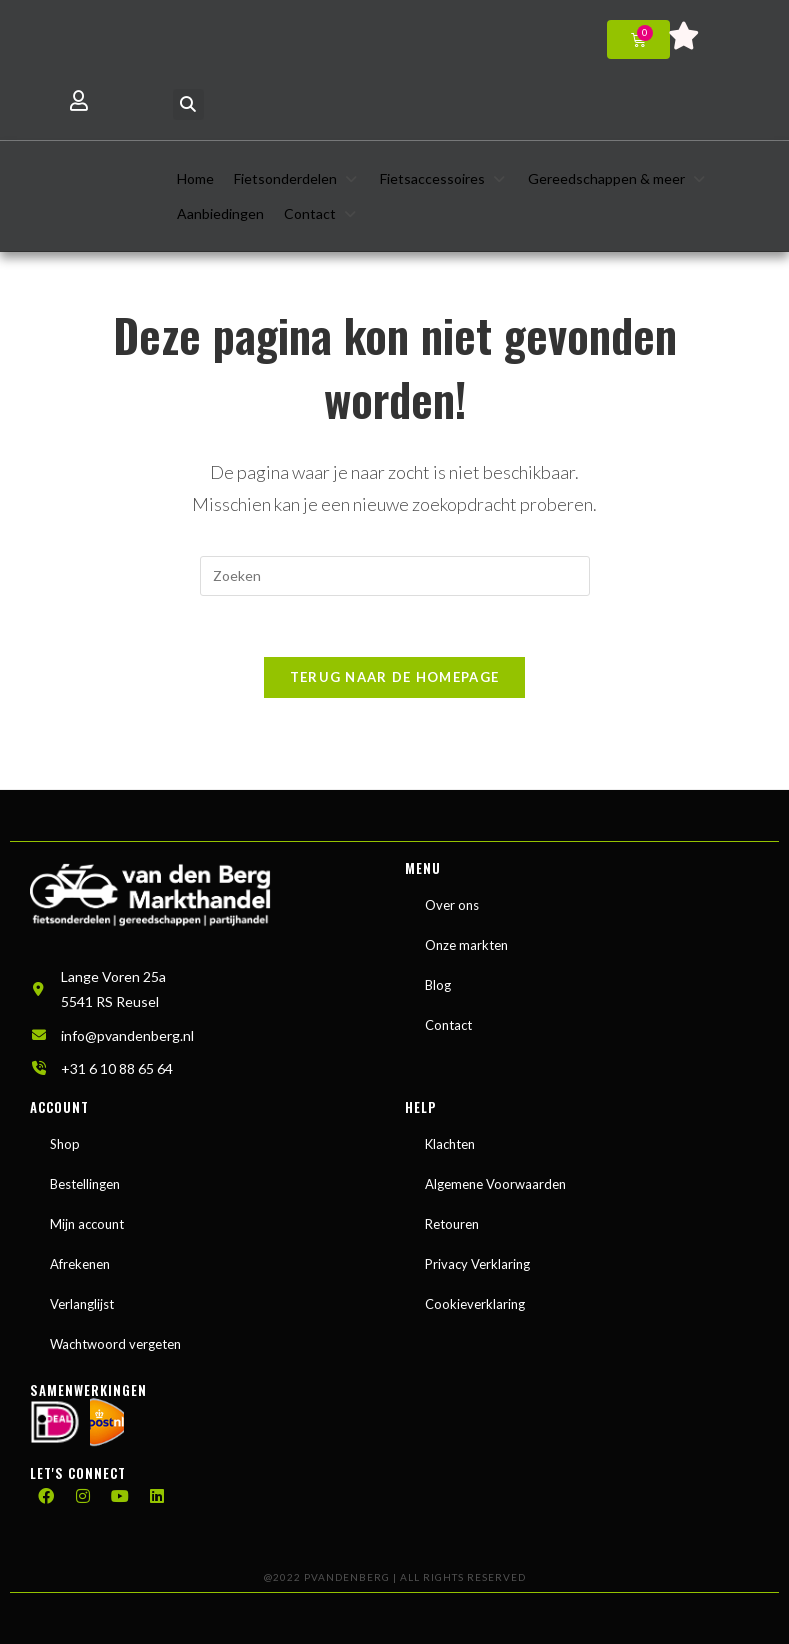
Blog (438, 985)
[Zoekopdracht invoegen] (395, 576)
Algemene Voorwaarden (495, 1184)
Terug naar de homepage (395, 677)
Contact (448, 1025)
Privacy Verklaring (477, 1264)
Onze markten (466, 945)
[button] (188, 104)
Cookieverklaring (475, 1304)
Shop (65, 1144)
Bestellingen (85, 1184)
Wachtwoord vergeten (115, 1344)
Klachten (450, 1144)
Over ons (452, 905)
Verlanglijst (82, 1304)
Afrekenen (80, 1264)
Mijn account (87, 1224)
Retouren (452, 1224)
